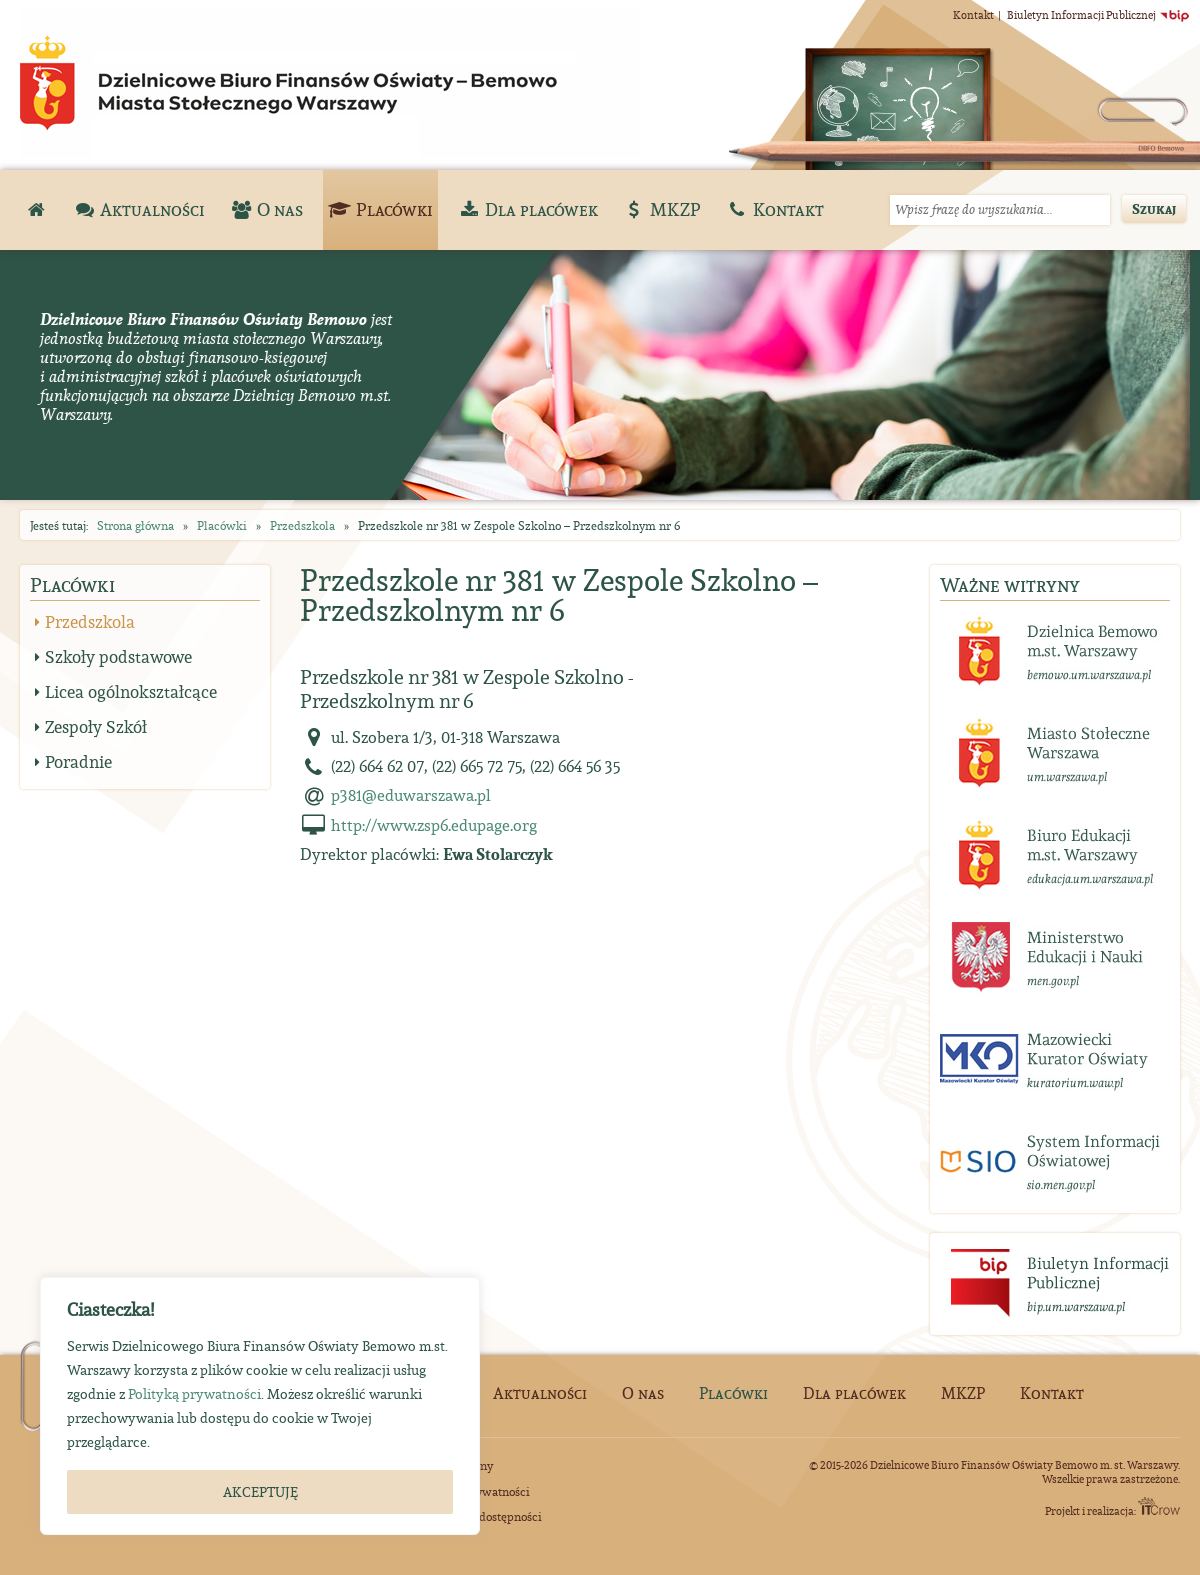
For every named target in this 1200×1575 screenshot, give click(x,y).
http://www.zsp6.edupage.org (434, 825)
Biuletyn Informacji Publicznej (1098, 15)
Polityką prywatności (194, 1394)
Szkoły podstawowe (118, 657)
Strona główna (135, 525)
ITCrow (1159, 1506)
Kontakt (973, 15)
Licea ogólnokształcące (131, 692)
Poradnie (78, 762)
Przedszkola (302, 525)
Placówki (222, 525)
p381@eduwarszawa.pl (411, 795)
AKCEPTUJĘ (260, 1492)
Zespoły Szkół (96, 727)
